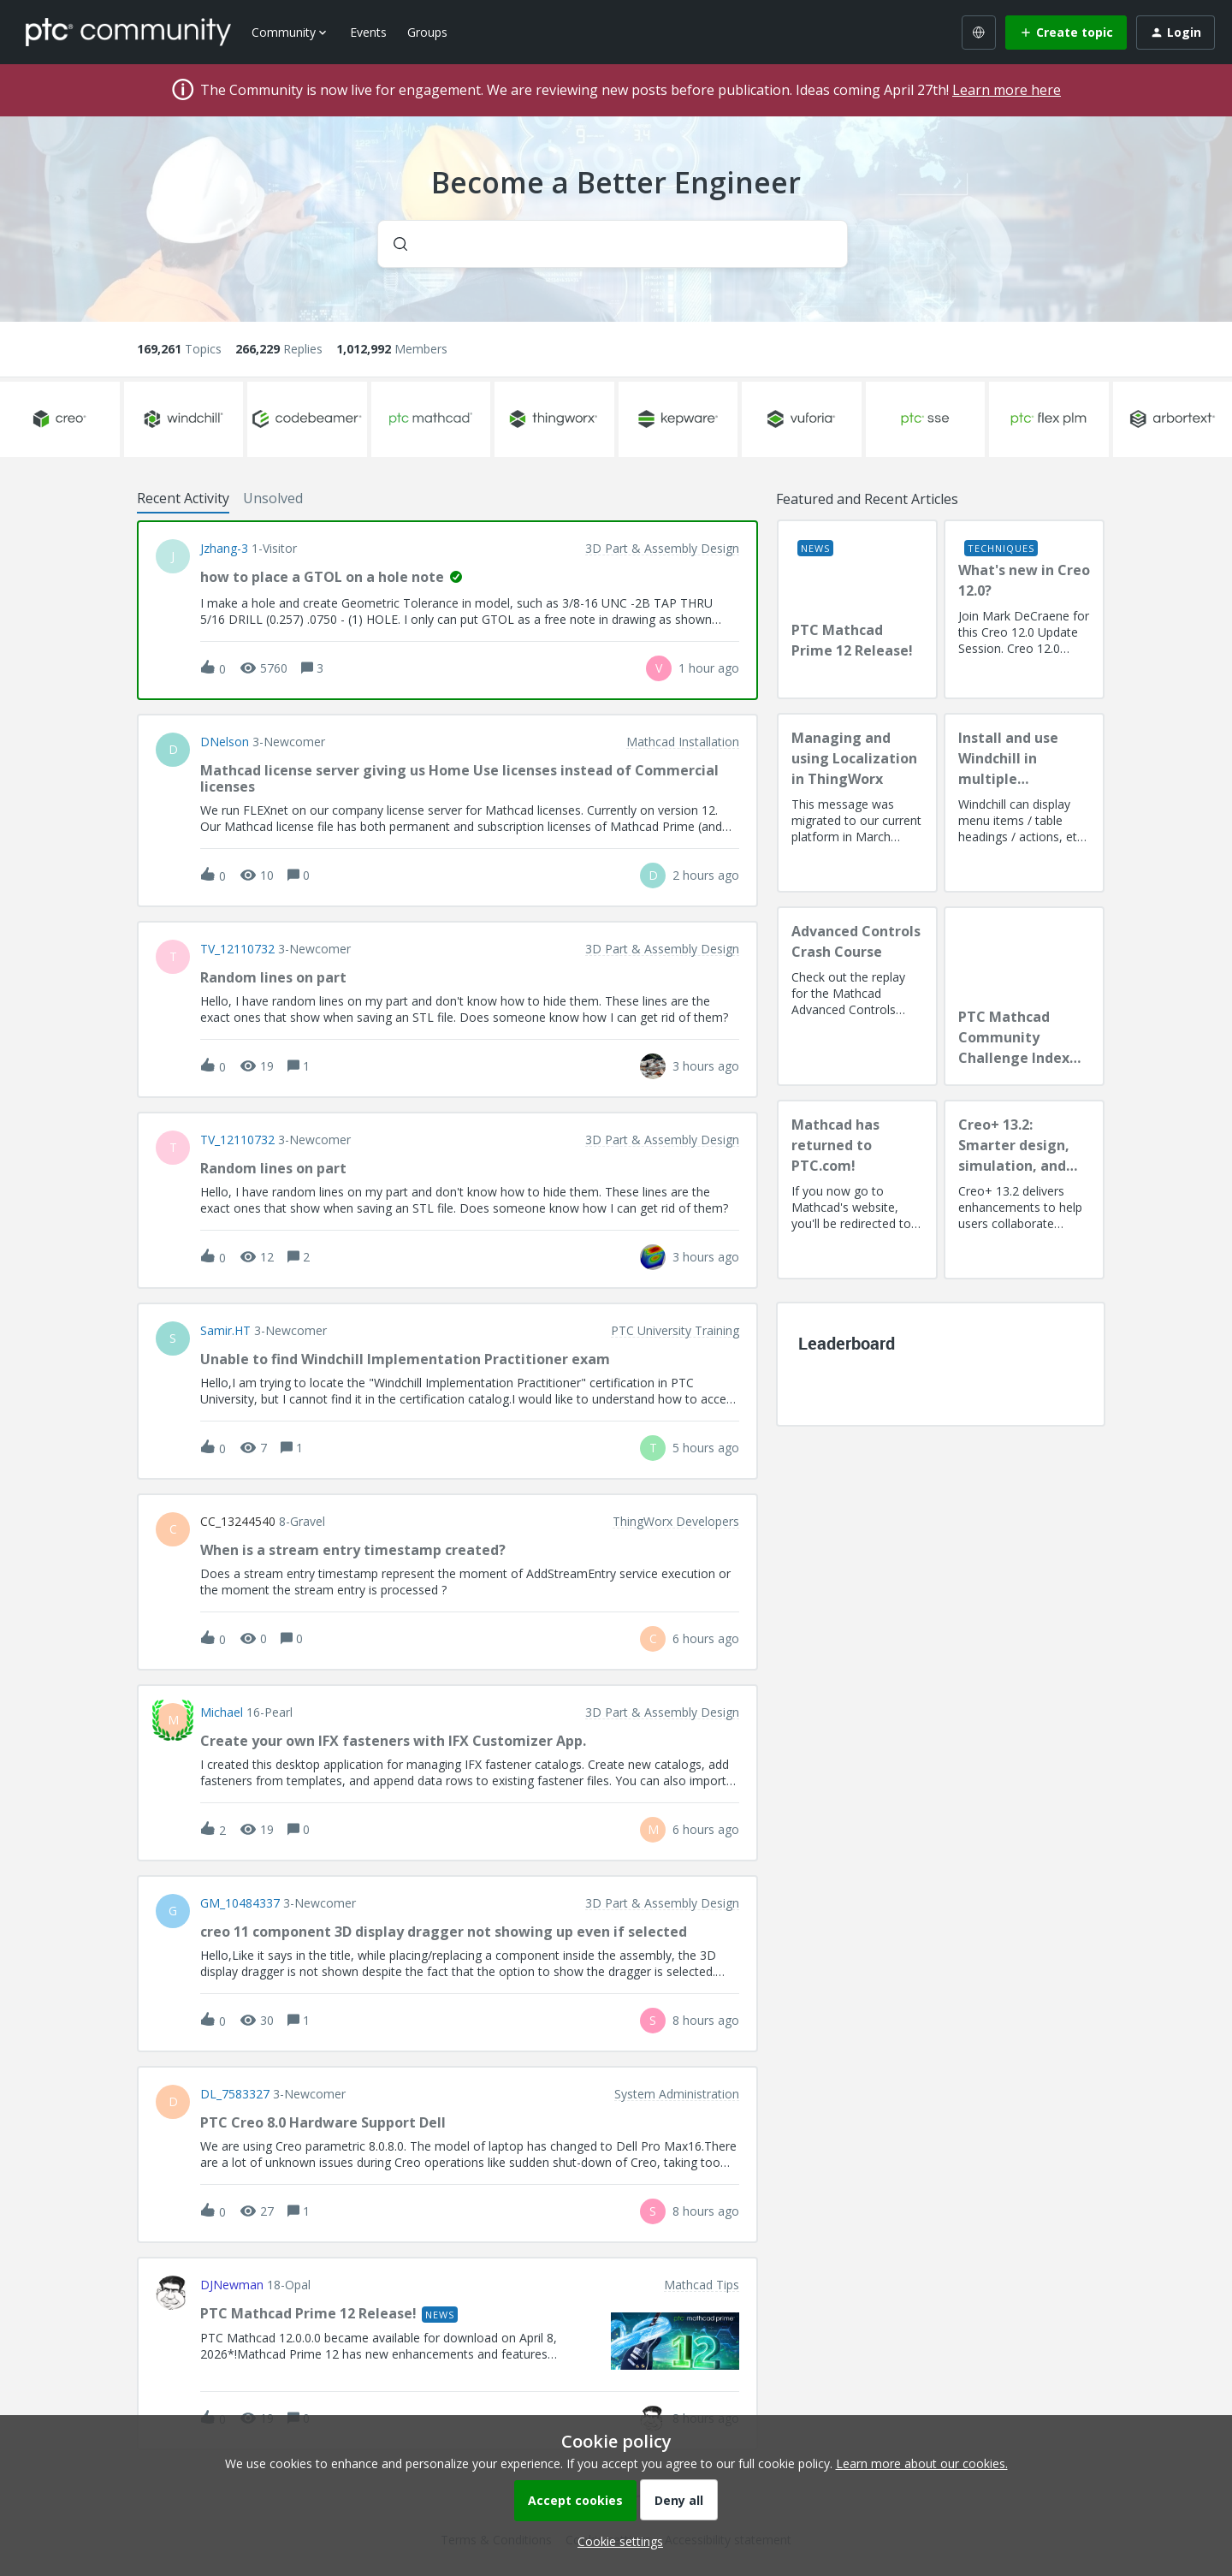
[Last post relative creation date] (708, 668)
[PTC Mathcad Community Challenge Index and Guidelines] (1024, 996)
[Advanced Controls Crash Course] (857, 996)
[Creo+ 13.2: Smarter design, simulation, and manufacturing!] (1024, 1189)
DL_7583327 (235, 2094)
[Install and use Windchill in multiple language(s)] (1024, 803)
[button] (616, 2541)
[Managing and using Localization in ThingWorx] (857, 803)
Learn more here (1006, 89)
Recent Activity (183, 498)
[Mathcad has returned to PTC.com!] (857, 1189)
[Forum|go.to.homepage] (128, 31)
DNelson (224, 742)
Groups (427, 32)
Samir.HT (225, 1331)
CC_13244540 (237, 1522)
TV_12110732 (237, 949)
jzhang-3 (224, 549)
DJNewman (232, 2285)
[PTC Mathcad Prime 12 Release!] (857, 609)
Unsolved (273, 498)
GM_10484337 (240, 1903)
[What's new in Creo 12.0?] (1024, 609)
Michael (221, 1712)
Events (368, 32)
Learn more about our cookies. (922, 2463)
